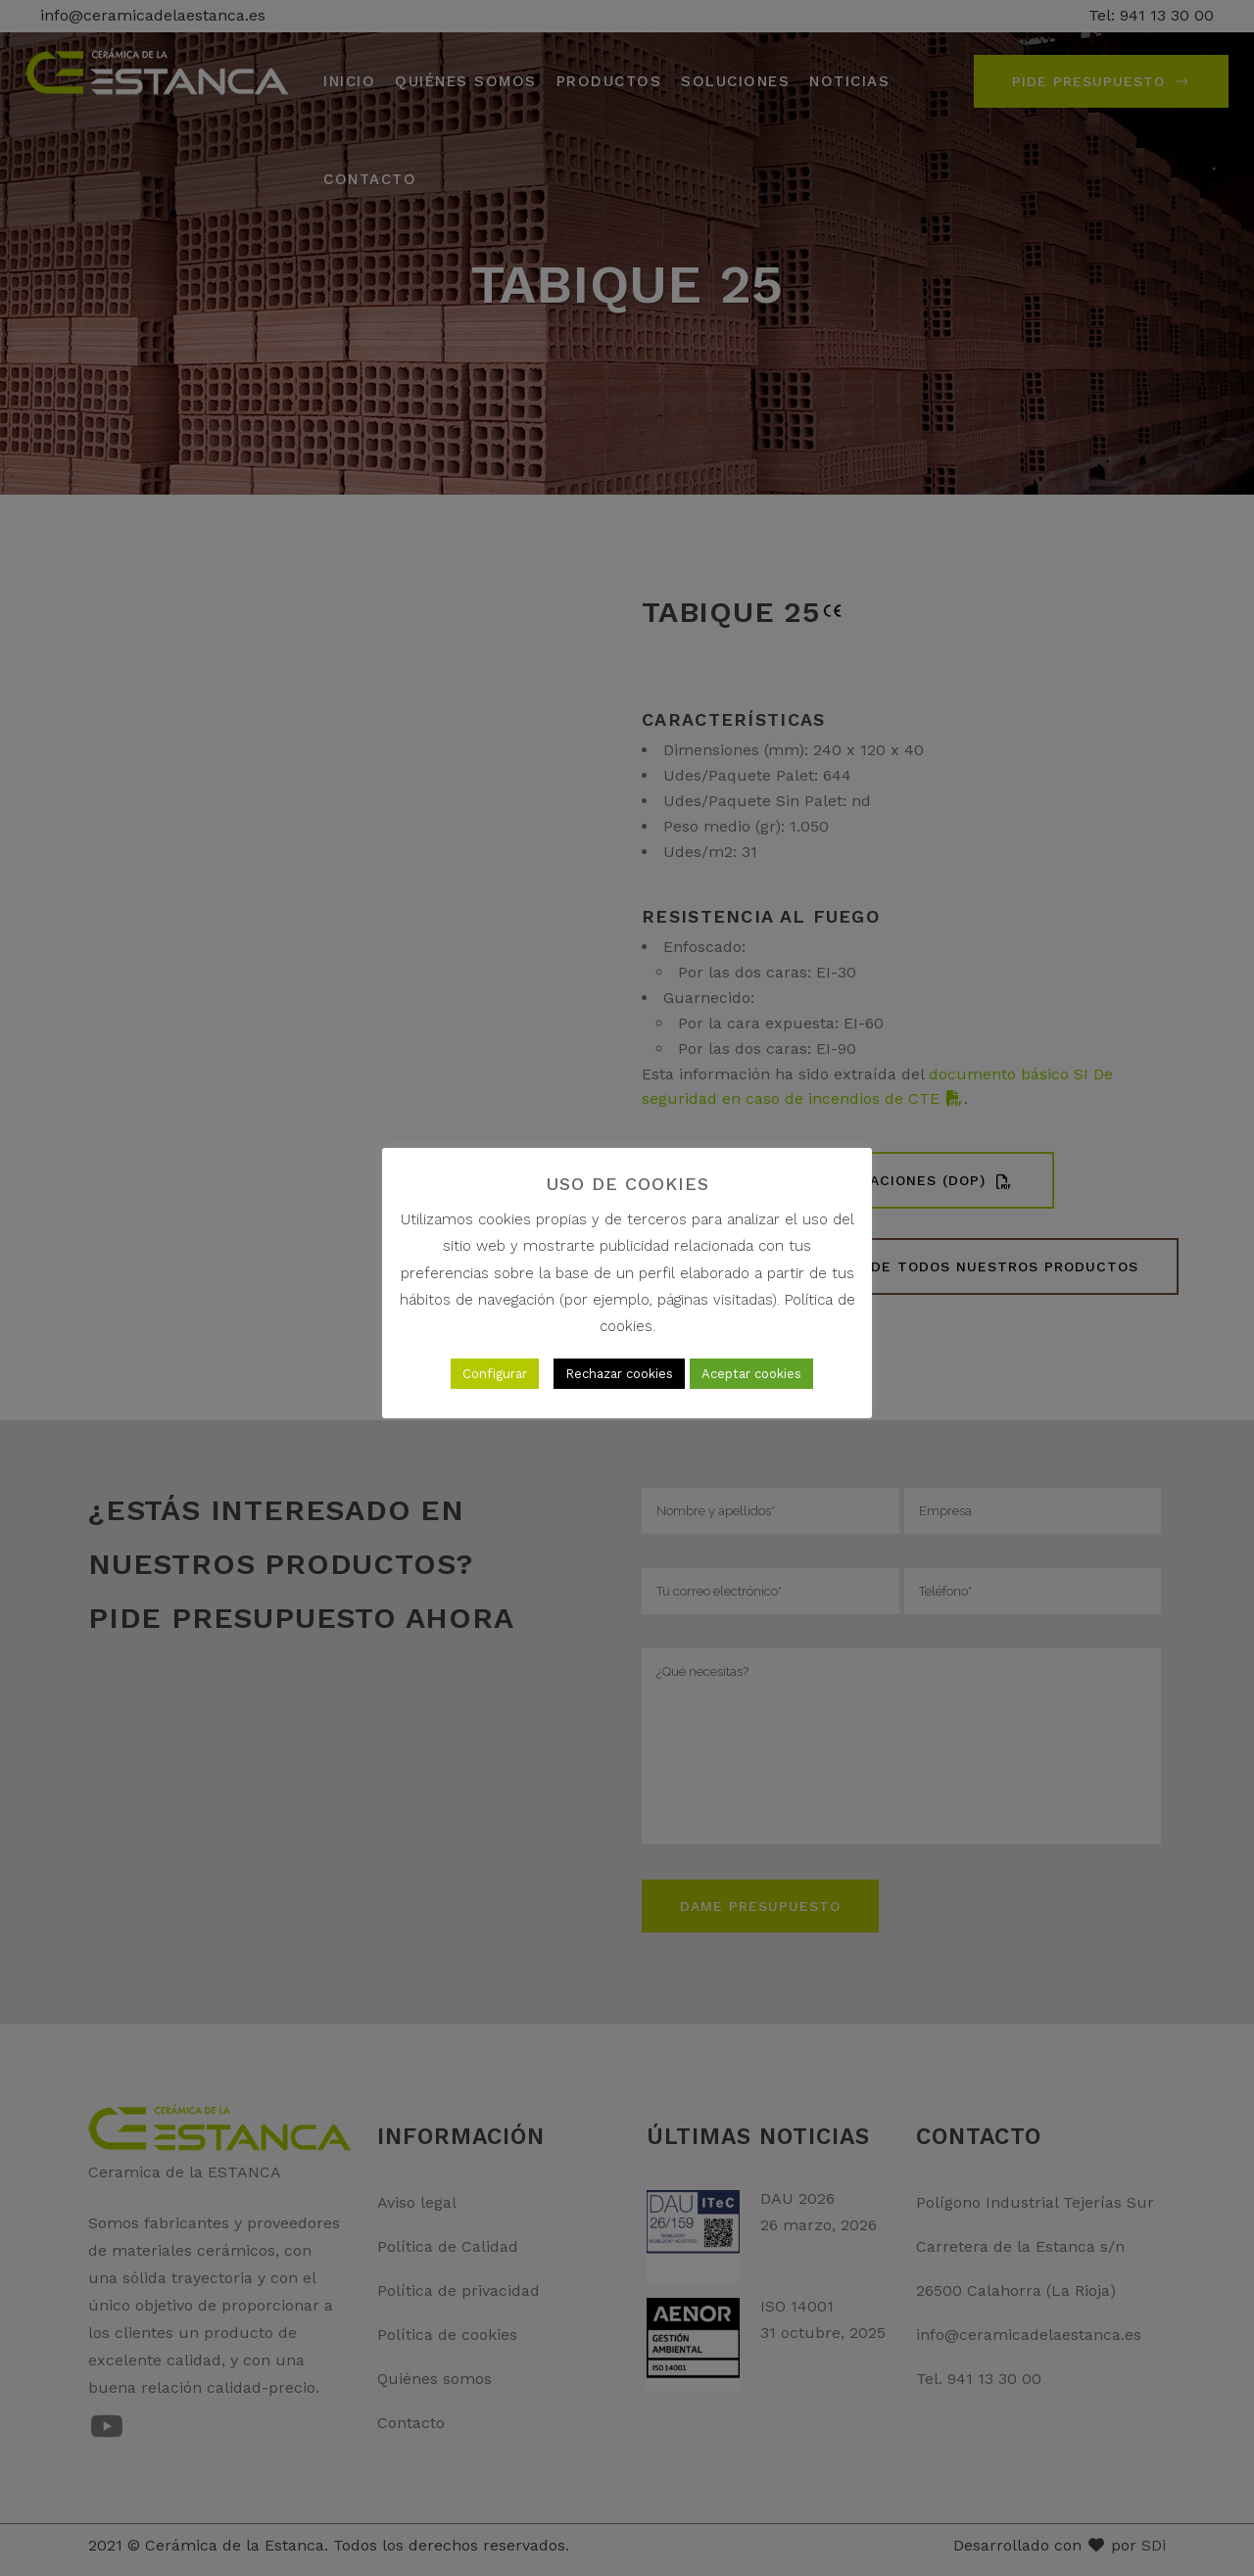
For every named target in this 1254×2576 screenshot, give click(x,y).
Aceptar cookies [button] (751, 1373)
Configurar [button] (494, 1373)
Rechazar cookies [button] (619, 1373)
